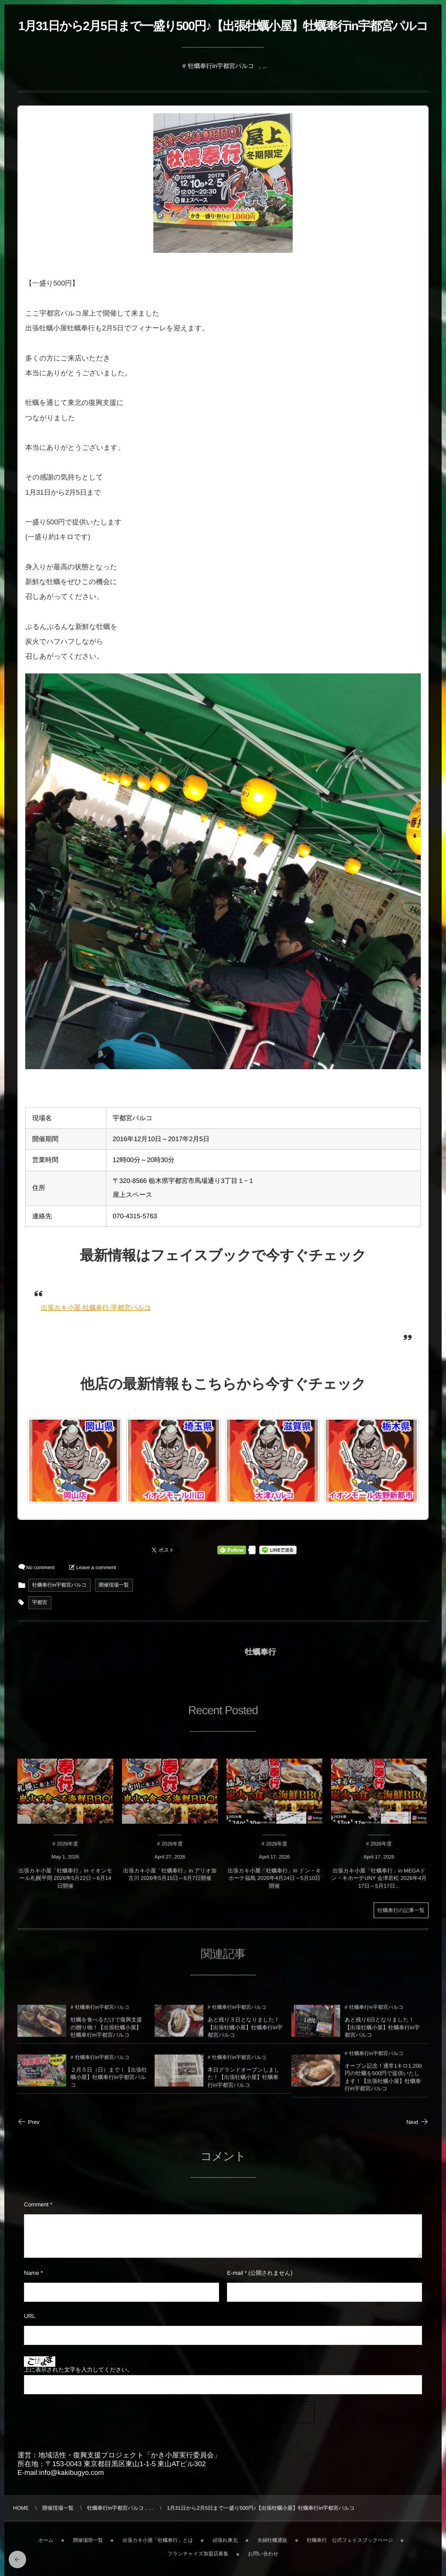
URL (29, 2316)
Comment (36, 2204)
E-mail (235, 2273)
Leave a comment (96, 1567)
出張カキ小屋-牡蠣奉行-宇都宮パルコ (96, 1308)
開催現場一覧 (114, 1585)
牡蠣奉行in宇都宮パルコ (221, 65)
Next (417, 2122)
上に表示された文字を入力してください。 (78, 2369)
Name (31, 2273)
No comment (40, 1567)
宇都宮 (39, 1602)
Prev (28, 2122)
